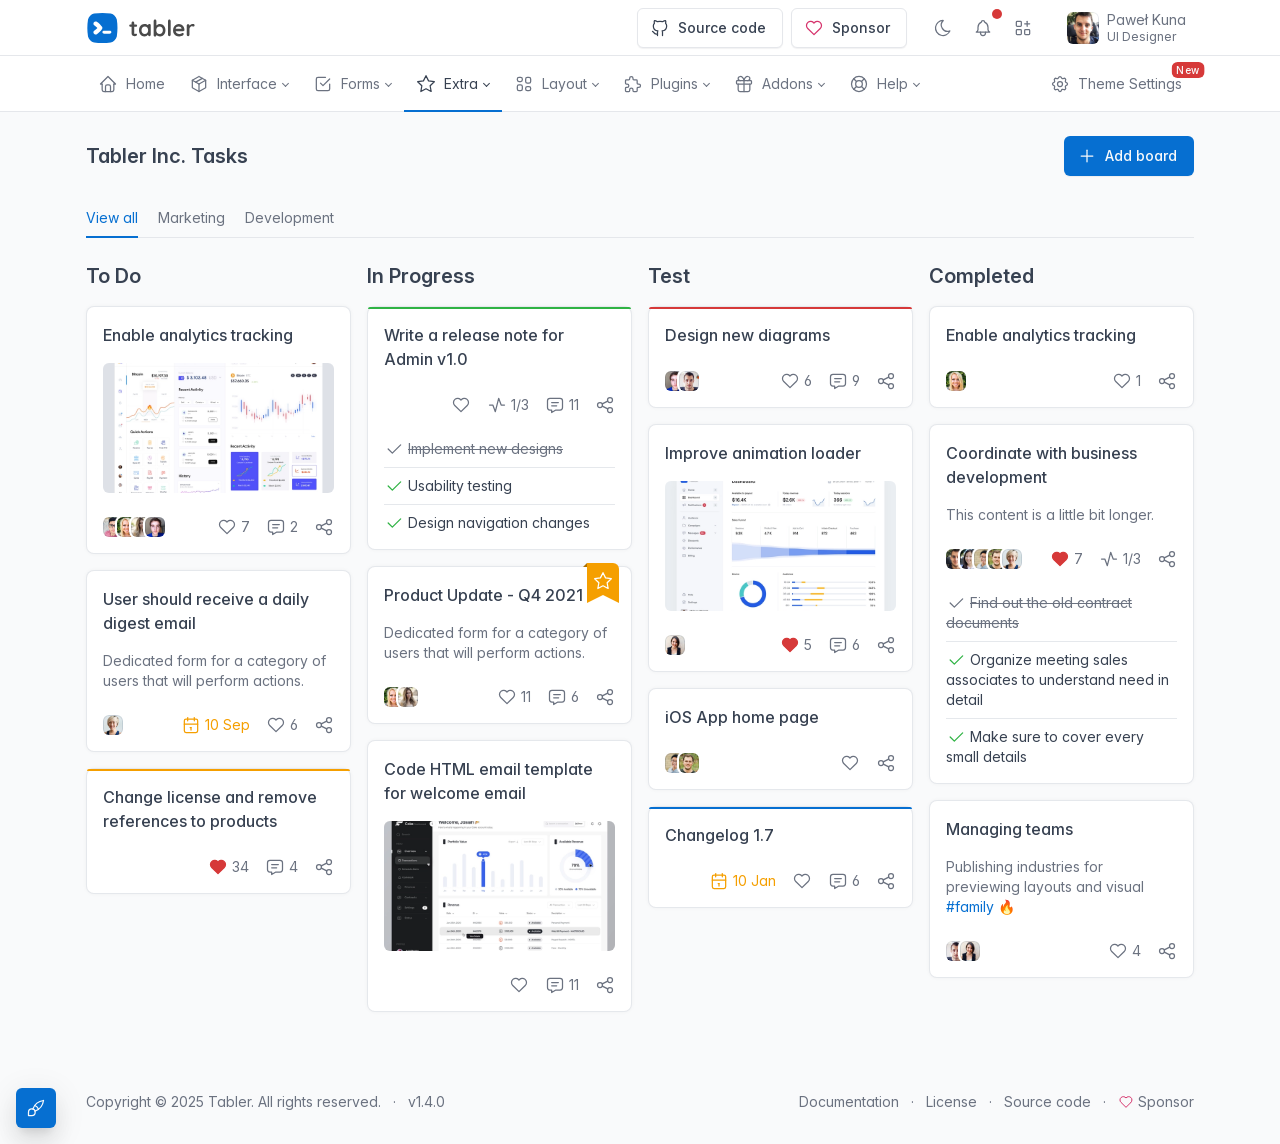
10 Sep (215, 724)
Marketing (191, 217)
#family (970, 906)
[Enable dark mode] (943, 28)
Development (289, 217)
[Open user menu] (1126, 28)
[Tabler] (141, 28)
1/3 (508, 404)
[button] (239, 84)
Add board (1127, 156)
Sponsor (847, 28)
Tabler (229, 1101)
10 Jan (742, 880)
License (951, 1101)
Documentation (849, 1101)
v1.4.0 (426, 1101)
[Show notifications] (983, 28)
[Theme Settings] (36, 1108)
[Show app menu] (1023, 28)
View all (112, 217)
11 (562, 404)
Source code (708, 28)
